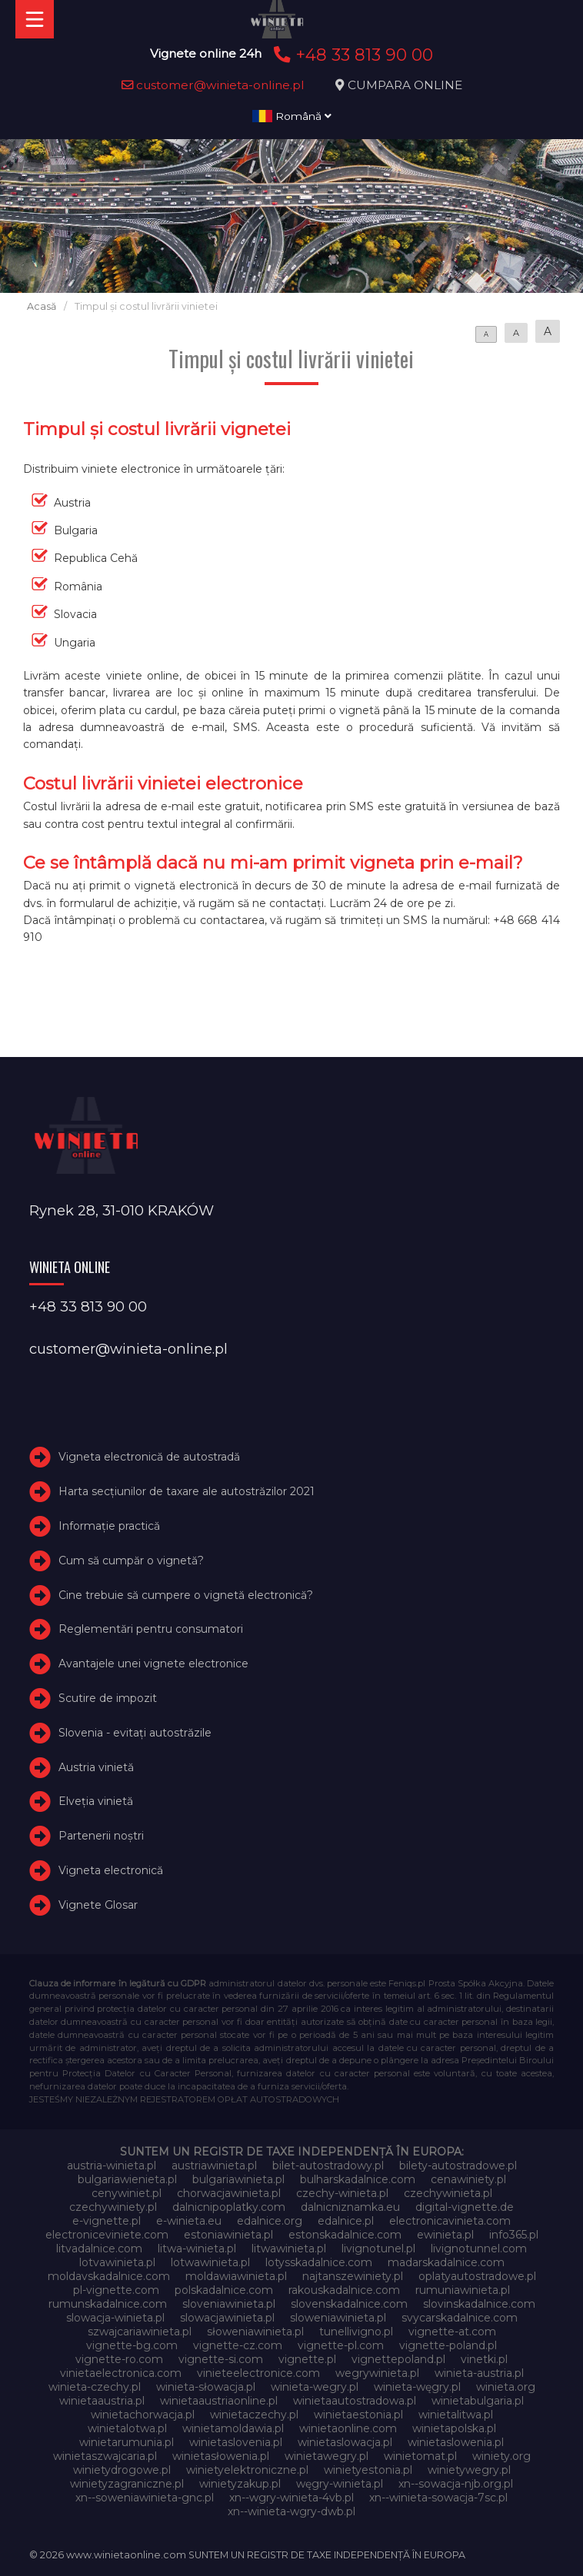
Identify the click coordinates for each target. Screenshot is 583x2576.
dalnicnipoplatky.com (228, 2207)
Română (291, 116)
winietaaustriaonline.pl (219, 2401)
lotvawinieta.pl (117, 2262)
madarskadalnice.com (446, 2262)
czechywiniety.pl (113, 2207)
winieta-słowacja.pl (205, 2387)
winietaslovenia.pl (235, 2442)
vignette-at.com (452, 2331)
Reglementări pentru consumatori (150, 1630)
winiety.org (501, 2456)
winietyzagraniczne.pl (127, 2484)
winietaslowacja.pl (345, 2442)
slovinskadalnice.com (479, 2304)
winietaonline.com (348, 2428)
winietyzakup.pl (240, 2484)
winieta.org (505, 2387)
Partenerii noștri (101, 1836)
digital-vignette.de (464, 2207)
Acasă (41, 306)
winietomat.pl (420, 2456)
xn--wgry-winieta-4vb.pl (291, 2498)
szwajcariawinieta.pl (140, 2331)
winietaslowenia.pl (456, 2442)
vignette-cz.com (237, 2345)
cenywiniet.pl (127, 2193)
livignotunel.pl (378, 2248)
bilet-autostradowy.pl (328, 2165)
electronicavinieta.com (450, 2221)
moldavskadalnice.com (109, 2276)
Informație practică (109, 1526)
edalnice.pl (346, 2221)
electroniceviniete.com (106, 2235)
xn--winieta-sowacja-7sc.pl (438, 2498)
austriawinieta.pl (214, 2165)
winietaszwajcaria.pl (105, 2456)
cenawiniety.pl (468, 2179)
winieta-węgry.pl (417, 2387)
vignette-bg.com (132, 2345)
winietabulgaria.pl (477, 2401)
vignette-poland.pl (448, 2345)
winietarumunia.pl (126, 2442)
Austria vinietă (96, 1767)
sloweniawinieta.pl (338, 2318)
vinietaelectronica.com (121, 2373)
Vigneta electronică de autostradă (149, 1457)
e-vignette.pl (106, 2221)
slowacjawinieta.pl (227, 2318)
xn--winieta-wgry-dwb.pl (291, 2511)
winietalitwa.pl (455, 2414)
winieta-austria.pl (479, 2373)
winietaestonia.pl (358, 2414)
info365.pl (513, 2235)
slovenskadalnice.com (349, 2304)
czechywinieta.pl (448, 2193)
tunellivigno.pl (356, 2331)
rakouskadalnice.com (344, 2290)
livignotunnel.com (479, 2248)
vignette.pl (307, 2359)
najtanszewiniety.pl (352, 2276)
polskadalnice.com (224, 2290)
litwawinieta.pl (289, 2248)
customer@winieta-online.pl (213, 85)
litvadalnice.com (99, 2248)
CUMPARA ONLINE (405, 85)
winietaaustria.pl (102, 2401)
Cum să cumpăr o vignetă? (131, 1560)
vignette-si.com (220, 2359)
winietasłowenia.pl (220, 2456)
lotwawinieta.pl (210, 2262)
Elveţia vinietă (95, 1802)
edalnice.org (269, 2221)
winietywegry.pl (469, 2470)
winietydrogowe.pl (122, 2470)
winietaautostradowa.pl (354, 2401)
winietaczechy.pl (254, 2414)
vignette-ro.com (119, 2359)
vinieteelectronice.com (258, 2373)
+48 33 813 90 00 (351, 55)
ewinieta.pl (445, 2235)
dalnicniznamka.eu (350, 2207)
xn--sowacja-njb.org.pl (455, 2484)
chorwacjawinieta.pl (229, 2193)
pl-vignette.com (116, 2290)
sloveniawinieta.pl (228, 2304)
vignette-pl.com (341, 2345)
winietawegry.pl (326, 2456)
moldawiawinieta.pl (236, 2276)
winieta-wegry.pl (314, 2387)
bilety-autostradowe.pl (458, 2165)
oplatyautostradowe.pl (477, 2276)
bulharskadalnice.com (357, 2179)
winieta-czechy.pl (94, 2387)
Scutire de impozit (107, 1698)
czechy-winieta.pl (342, 2193)
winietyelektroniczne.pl (247, 2470)
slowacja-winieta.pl (115, 2318)
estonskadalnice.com (344, 2235)
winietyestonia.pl (368, 2470)
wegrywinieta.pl (377, 2373)
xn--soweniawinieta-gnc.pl (144, 2498)
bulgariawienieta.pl (127, 2179)
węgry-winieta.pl (339, 2484)
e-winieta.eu (189, 2221)
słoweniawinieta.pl (255, 2331)
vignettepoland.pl (398, 2359)
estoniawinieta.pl (228, 2235)
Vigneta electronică (110, 1870)
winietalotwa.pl (127, 2428)
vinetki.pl (484, 2359)
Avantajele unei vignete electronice (153, 1663)
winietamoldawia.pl (233, 2428)
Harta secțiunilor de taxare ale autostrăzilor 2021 (186, 1491)
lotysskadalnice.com (318, 2262)
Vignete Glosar (98, 1905)
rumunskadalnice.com (107, 2304)
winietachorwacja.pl (143, 2414)
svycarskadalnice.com (459, 2318)
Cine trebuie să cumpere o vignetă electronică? (185, 1595)
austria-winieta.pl (111, 2165)
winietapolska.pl (454, 2428)
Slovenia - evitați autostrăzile (135, 1733)
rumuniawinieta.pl (462, 2290)
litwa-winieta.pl (197, 2248)
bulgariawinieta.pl (238, 2179)
